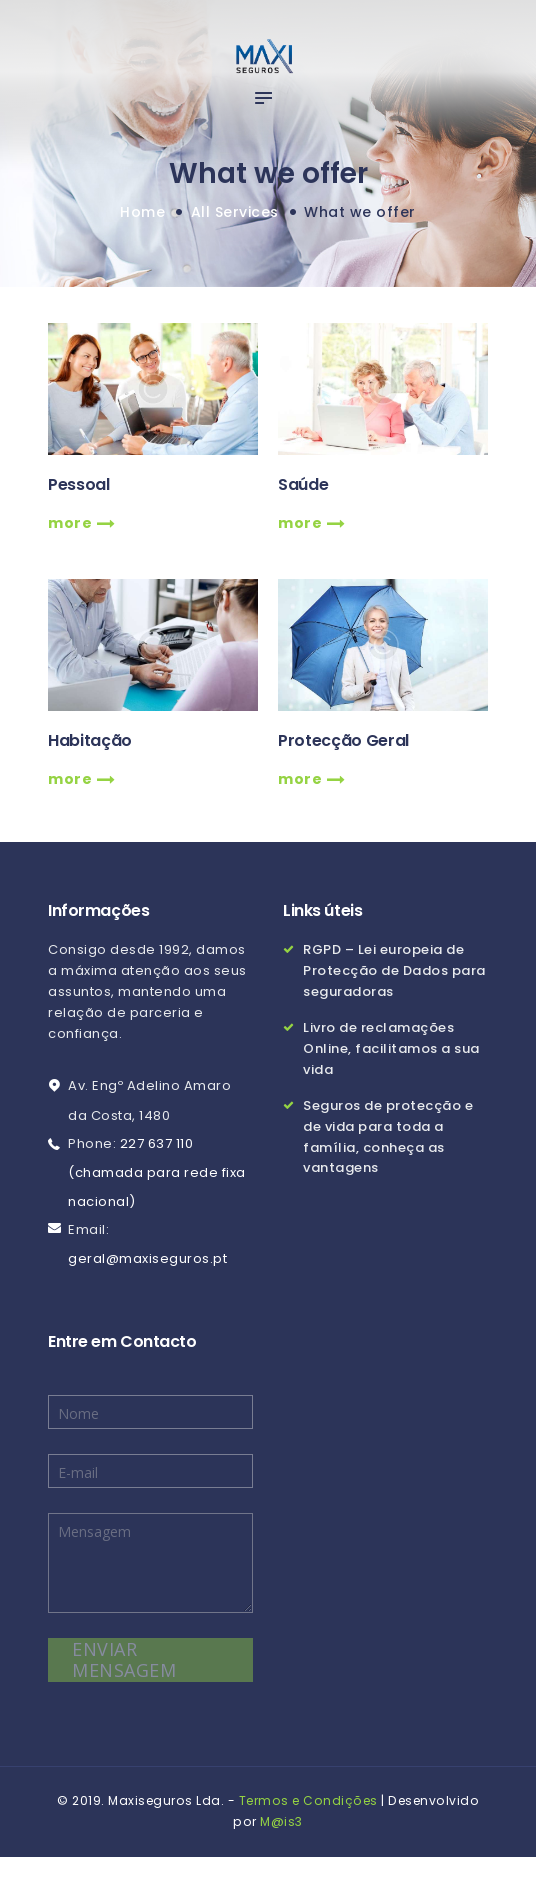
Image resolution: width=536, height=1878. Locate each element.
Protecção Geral (343, 741)
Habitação (90, 741)
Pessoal (79, 485)
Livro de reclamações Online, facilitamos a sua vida (391, 1048)
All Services (235, 212)
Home (142, 212)
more (72, 523)
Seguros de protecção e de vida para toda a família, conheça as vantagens (388, 1137)
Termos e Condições (308, 1800)
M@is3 (281, 1821)
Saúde (303, 485)
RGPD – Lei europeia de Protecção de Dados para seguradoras (394, 970)
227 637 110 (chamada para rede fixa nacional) (157, 1172)
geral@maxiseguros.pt (147, 1258)
